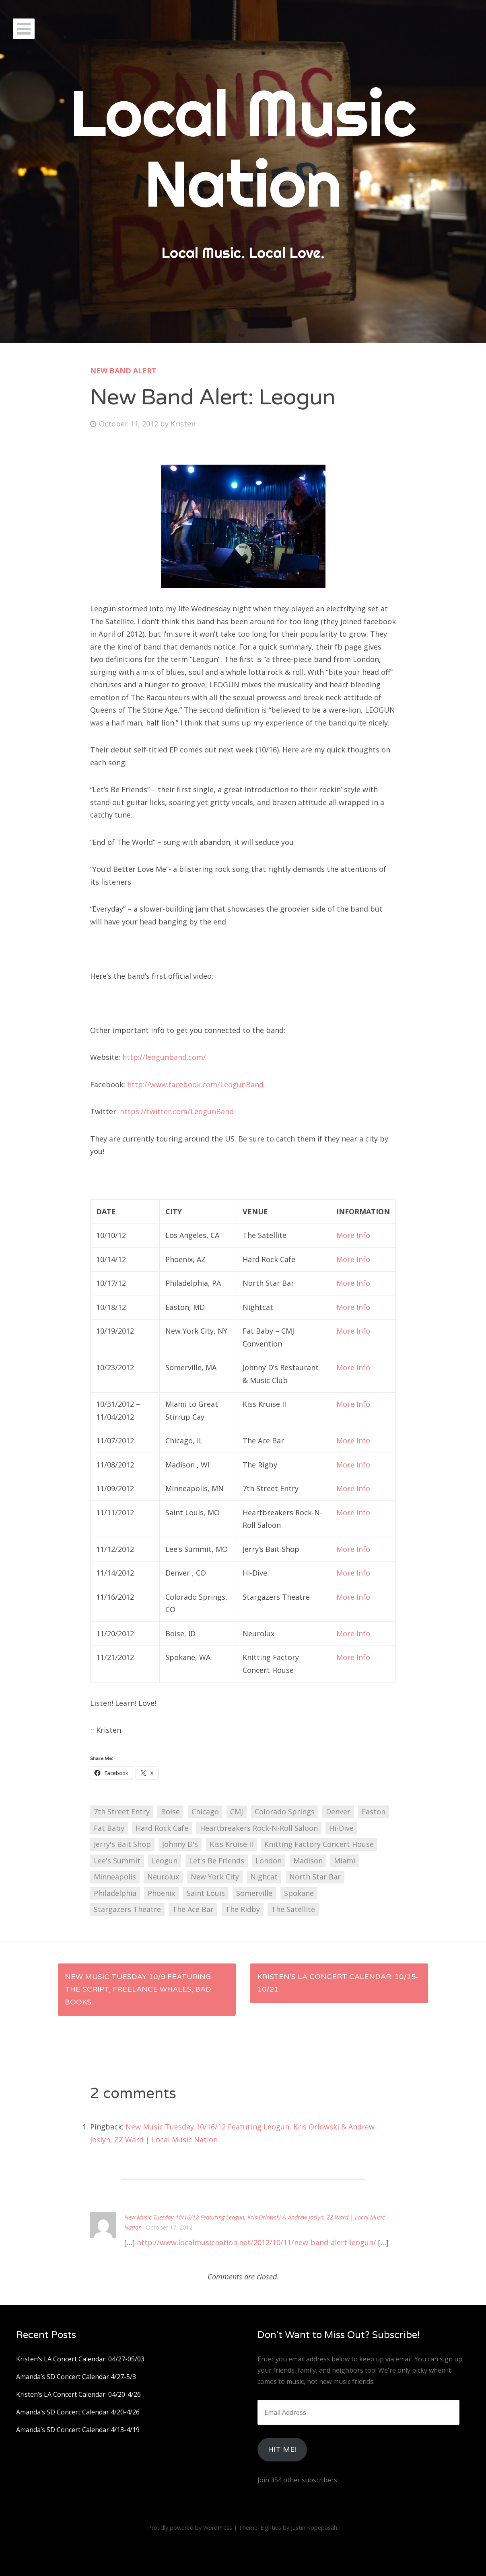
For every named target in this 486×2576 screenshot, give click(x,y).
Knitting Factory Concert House (319, 1844)
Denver (338, 1811)
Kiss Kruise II (231, 1844)
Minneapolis (115, 1876)
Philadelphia (115, 1893)
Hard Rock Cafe (162, 1828)
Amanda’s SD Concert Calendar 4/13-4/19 (78, 2429)
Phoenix (161, 1893)
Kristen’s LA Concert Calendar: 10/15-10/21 (337, 1983)
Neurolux (163, 1876)
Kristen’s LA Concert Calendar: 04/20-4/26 (78, 2394)
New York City (215, 1876)
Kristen (183, 423)
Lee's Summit (117, 1860)
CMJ (236, 1811)
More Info (353, 1235)
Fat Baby (109, 1828)
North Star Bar (315, 1876)
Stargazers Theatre (127, 1909)
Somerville (254, 1893)
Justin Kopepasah (314, 2527)
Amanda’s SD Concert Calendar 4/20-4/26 (78, 2412)
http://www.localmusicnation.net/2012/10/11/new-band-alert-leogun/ (256, 2242)
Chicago (205, 1811)
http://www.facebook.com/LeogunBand (195, 1084)
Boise (170, 1811)
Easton (373, 1811)
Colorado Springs (285, 1811)
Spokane (299, 1893)
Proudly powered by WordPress (190, 2527)
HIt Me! (282, 2449)
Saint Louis (206, 1893)
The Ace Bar (193, 1909)
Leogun (164, 1860)
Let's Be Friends (216, 1860)
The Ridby (242, 1909)
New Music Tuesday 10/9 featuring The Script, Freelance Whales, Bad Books (138, 1989)
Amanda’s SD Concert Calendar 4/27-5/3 (76, 2376)
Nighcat (264, 1876)
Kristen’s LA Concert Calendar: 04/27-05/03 (80, 2359)
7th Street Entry (122, 1811)
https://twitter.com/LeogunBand (177, 1111)
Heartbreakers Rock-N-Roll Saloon (259, 1828)
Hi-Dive (341, 1828)
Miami (344, 1860)
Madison (308, 1860)
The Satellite (293, 1909)
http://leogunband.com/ (164, 1057)
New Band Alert (123, 370)
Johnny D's (180, 1844)
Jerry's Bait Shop (122, 1844)
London (268, 1860)
